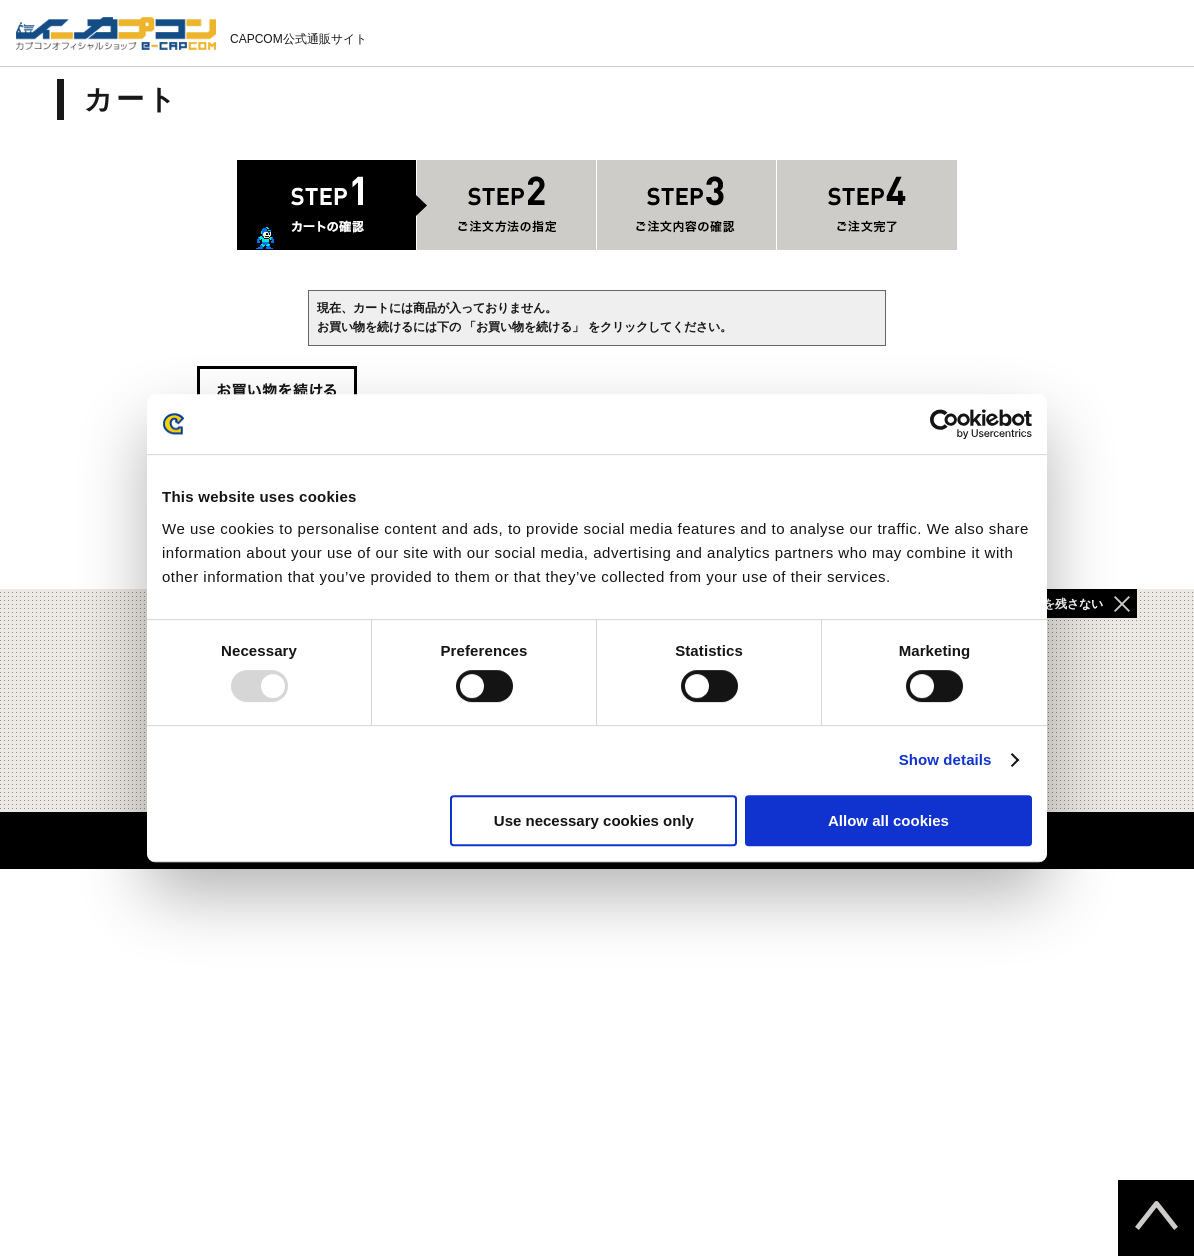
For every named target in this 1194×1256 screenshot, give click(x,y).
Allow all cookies (888, 820)
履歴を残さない (1061, 604)
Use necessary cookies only (594, 820)
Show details (945, 759)
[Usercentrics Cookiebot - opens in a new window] (944, 424)
